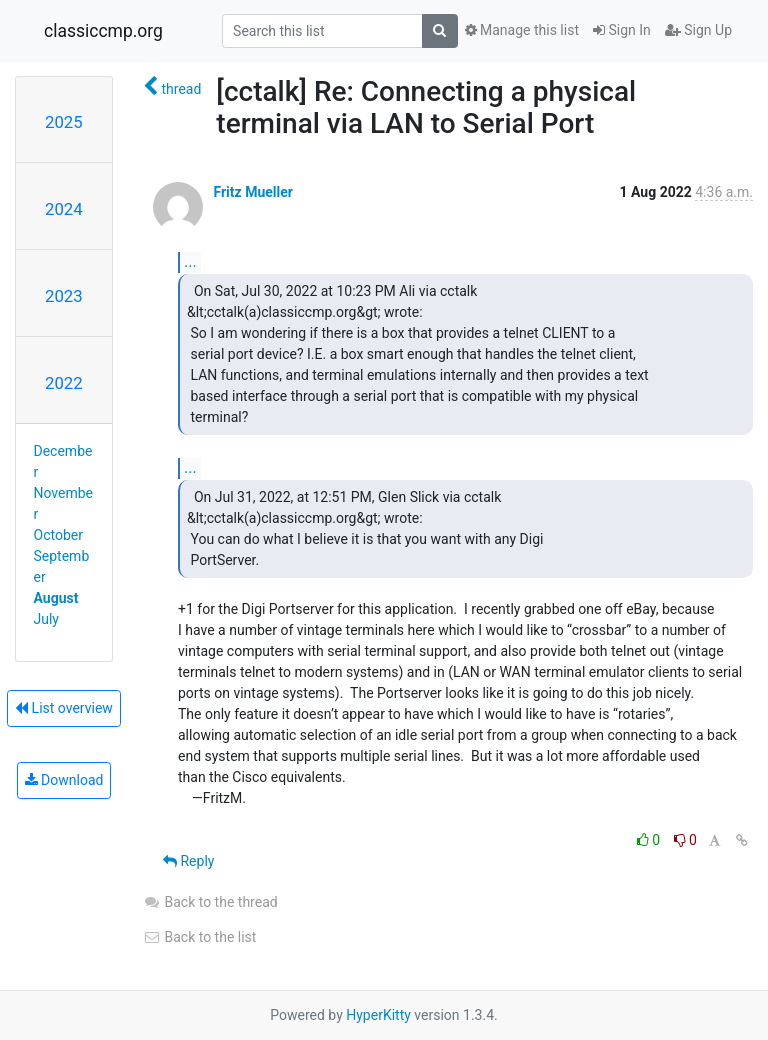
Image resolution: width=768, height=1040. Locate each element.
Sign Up (698, 30)
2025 (64, 122)
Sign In (622, 30)
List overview (64, 708)
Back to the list (199, 937)
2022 (64, 383)
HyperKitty (378, 1015)
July (46, 619)
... (190, 261)
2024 (64, 209)
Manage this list (522, 30)
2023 (64, 296)
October (58, 535)
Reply (188, 861)
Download (64, 780)
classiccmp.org (103, 31)
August (56, 598)
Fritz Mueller (252, 192)
